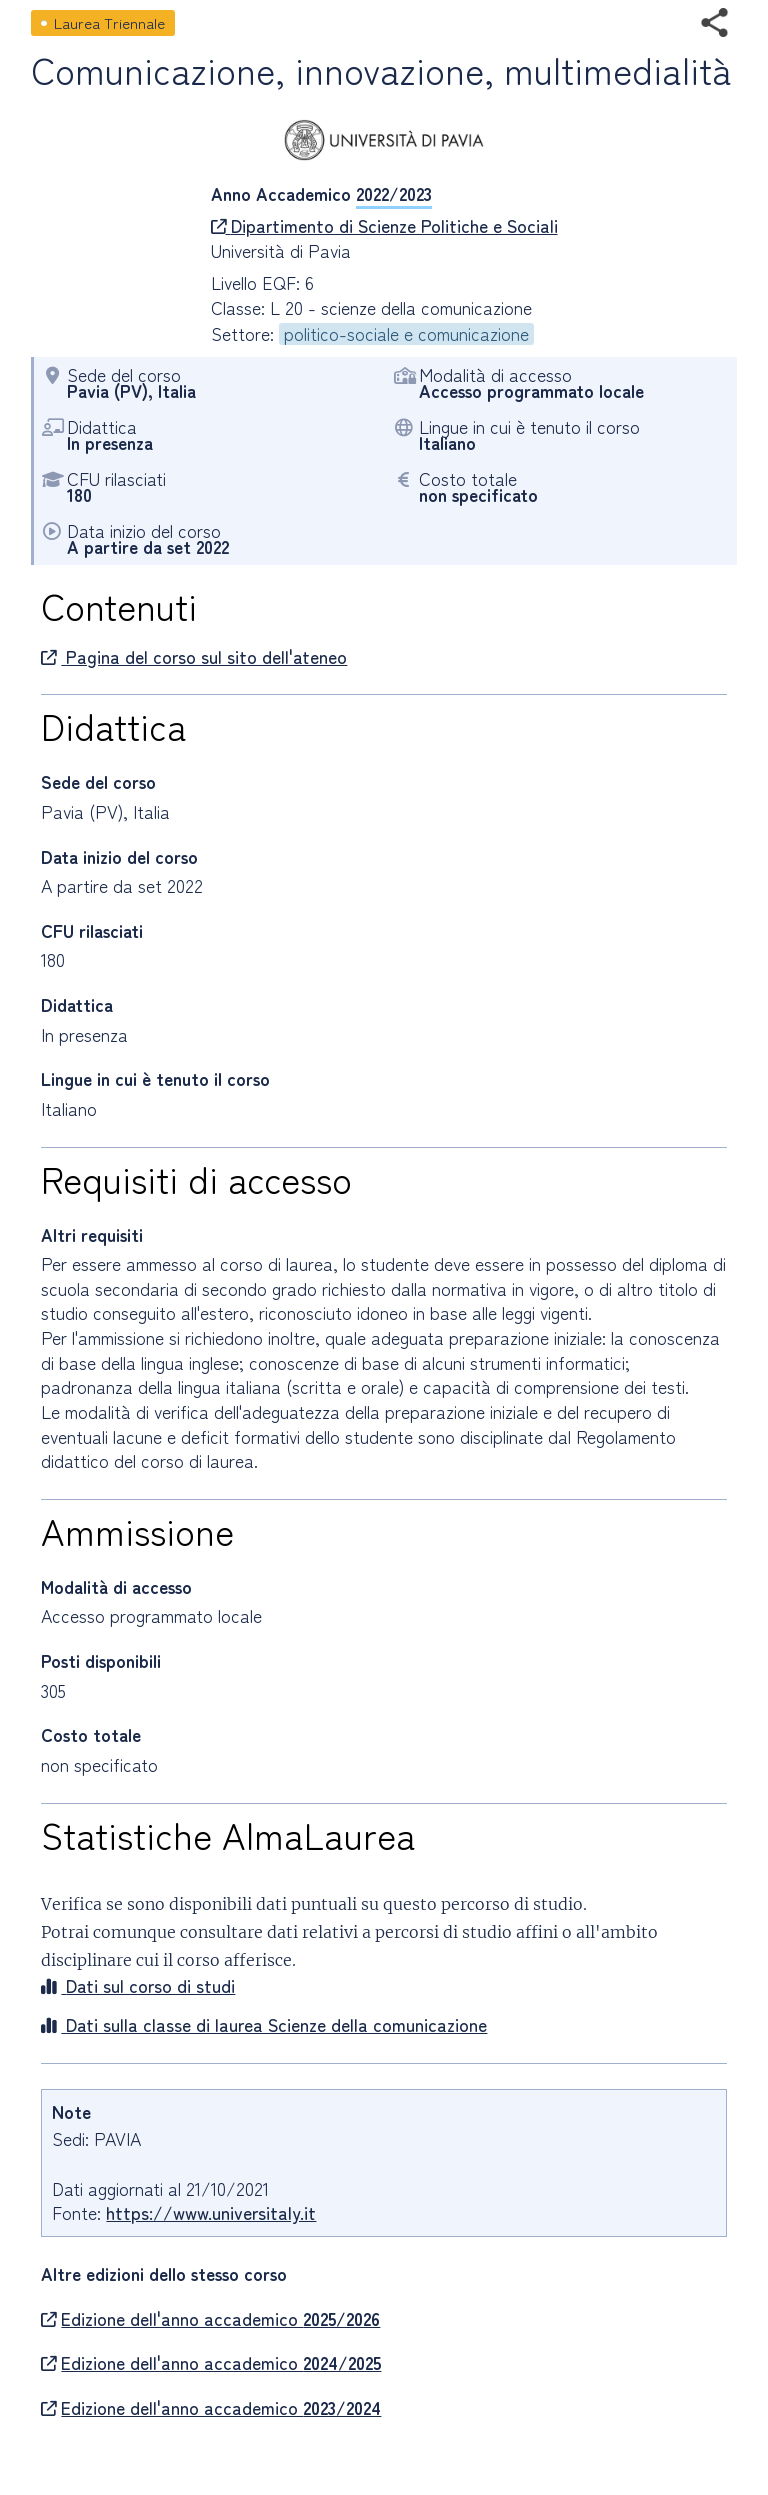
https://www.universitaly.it (211, 2212)
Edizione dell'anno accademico (210, 2319)
